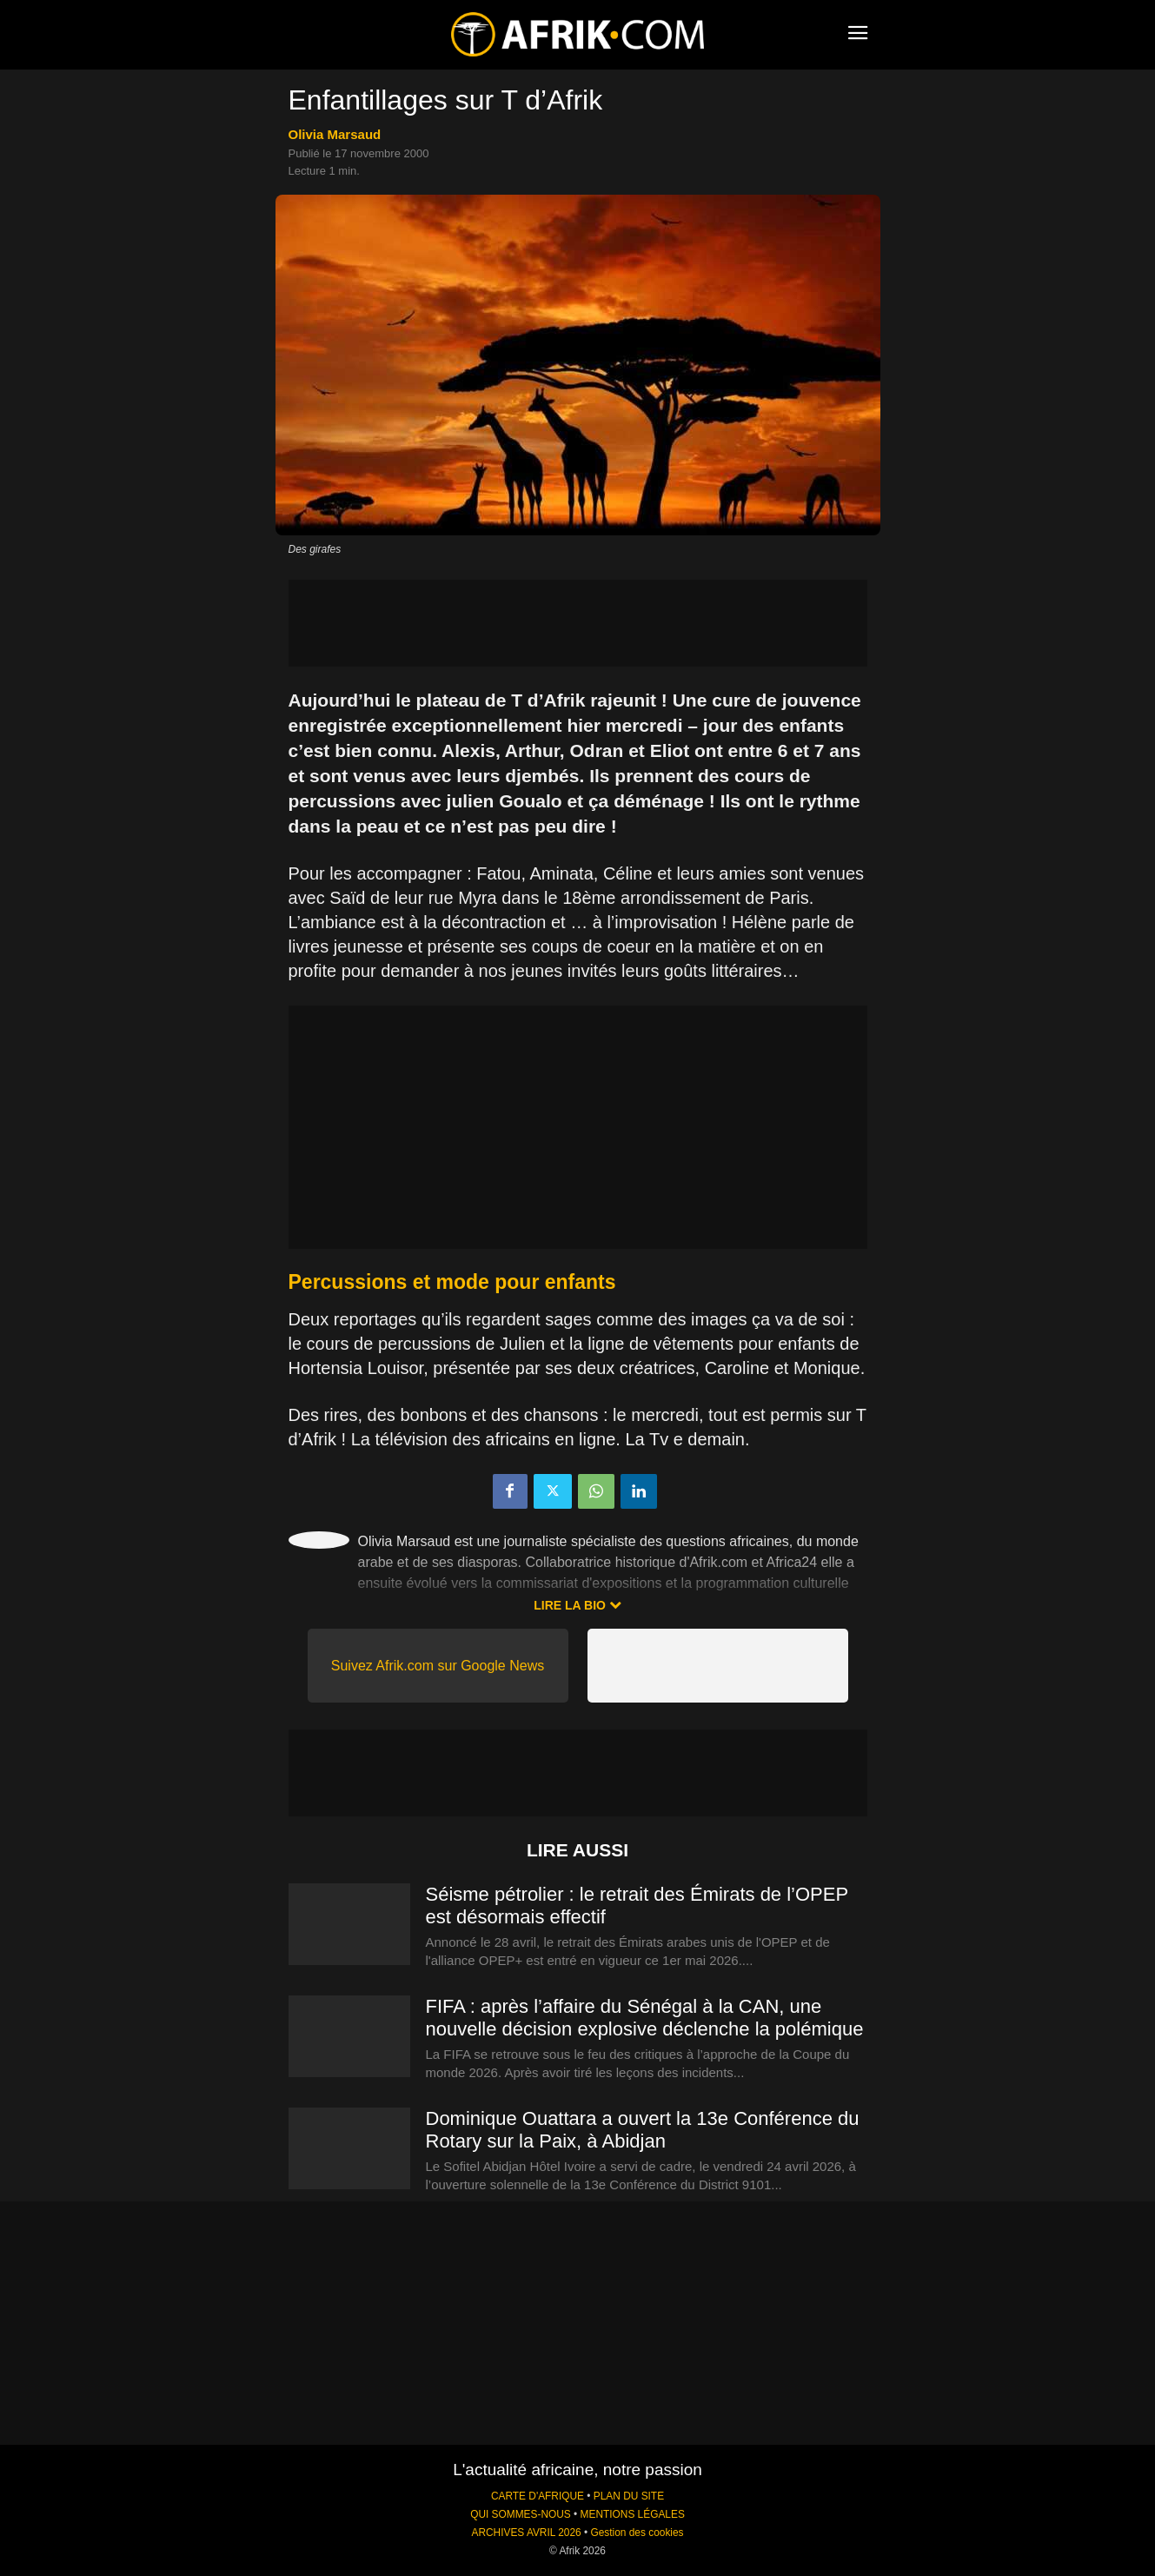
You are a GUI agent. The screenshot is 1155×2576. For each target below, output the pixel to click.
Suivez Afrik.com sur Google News (437, 1665)
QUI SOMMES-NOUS (520, 2514)
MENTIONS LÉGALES (633, 2514)
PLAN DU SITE (629, 2496)
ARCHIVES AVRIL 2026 (526, 2532)
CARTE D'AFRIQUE (537, 2496)
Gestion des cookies (636, 2532)
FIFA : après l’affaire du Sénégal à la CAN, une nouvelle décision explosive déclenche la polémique (645, 2017)
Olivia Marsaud (335, 134)
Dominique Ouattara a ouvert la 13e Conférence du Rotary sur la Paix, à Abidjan (643, 2130)
